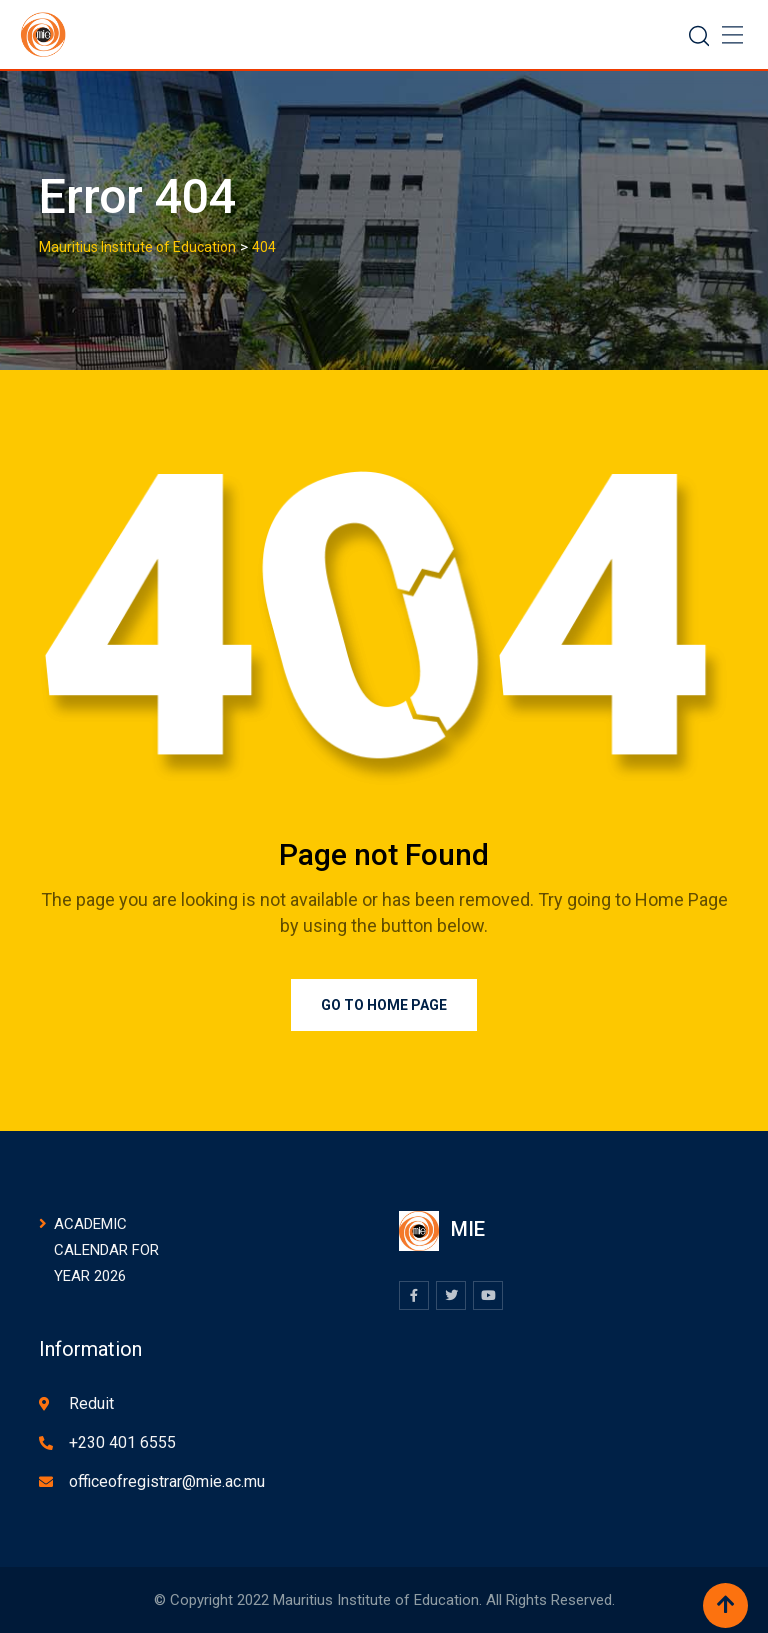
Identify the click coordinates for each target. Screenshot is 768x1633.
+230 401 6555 (122, 1442)
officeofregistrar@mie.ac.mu (167, 1481)
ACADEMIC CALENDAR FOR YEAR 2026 (106, 1250)
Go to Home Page (384, 1005)
